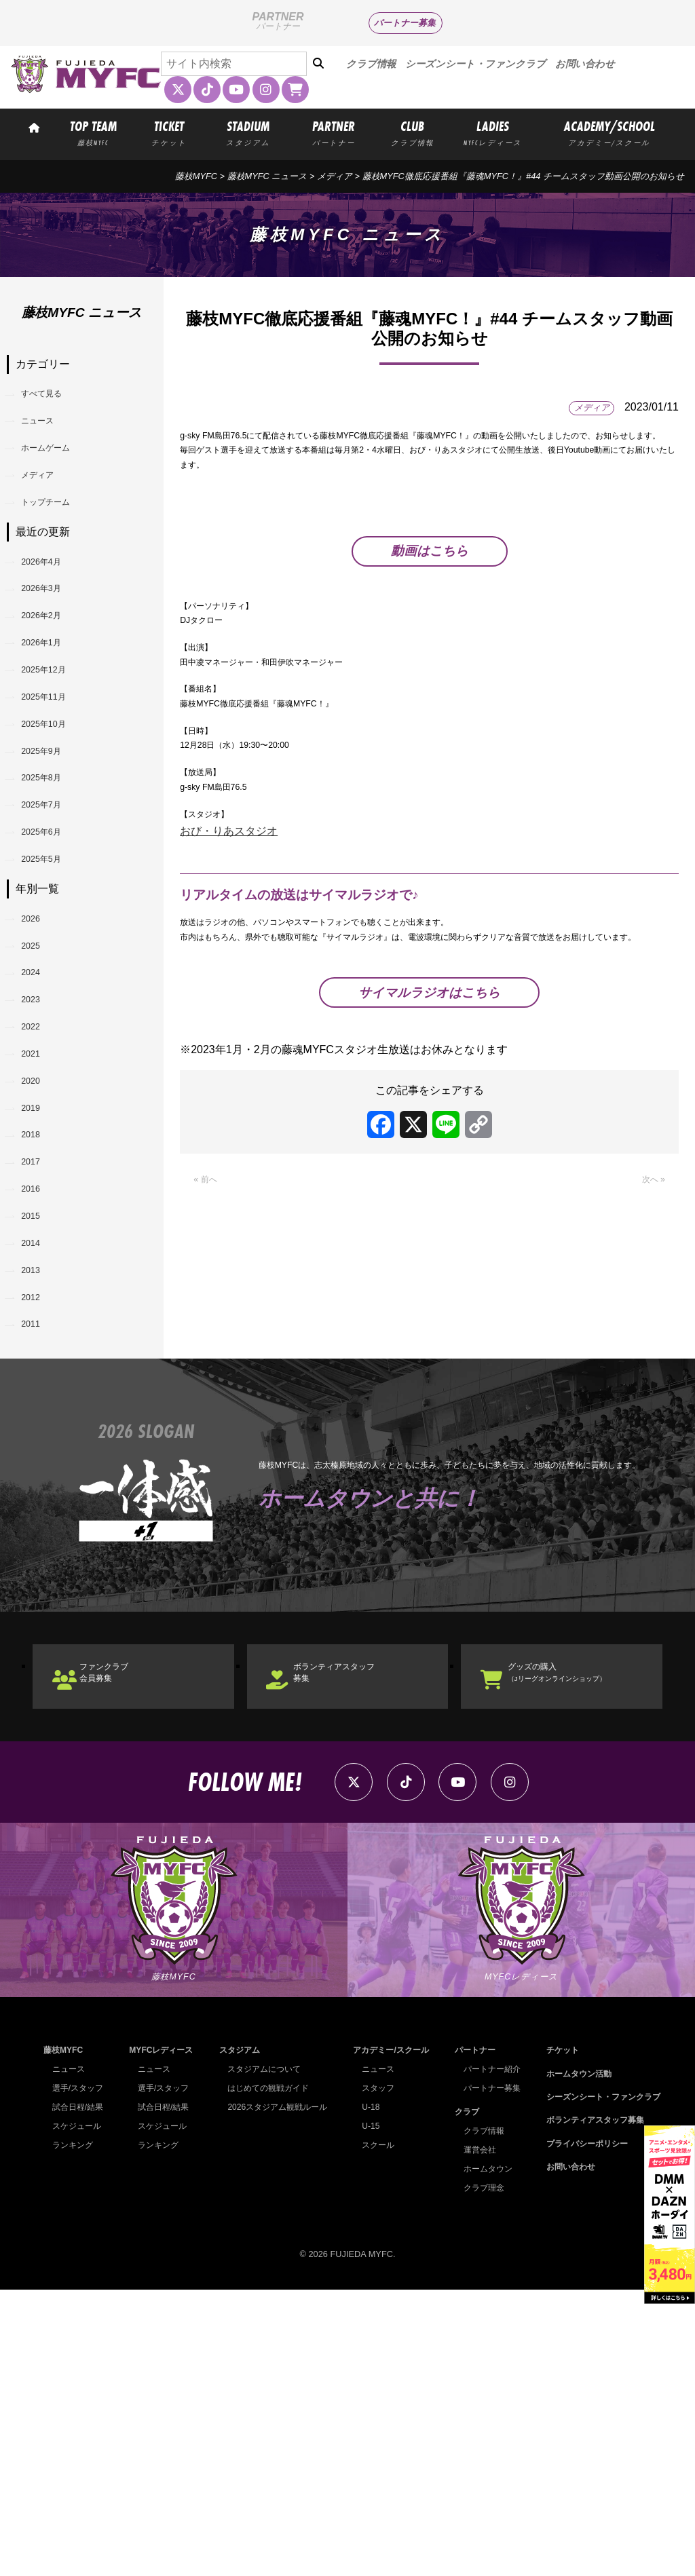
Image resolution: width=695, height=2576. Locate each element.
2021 (39, 1227)
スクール (374, 2431)
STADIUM (248, 132)
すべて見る (54, 398)
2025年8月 (53, 882)
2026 (39, 1053)
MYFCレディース (160, 2336)
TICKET (169, 132)
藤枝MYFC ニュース (267, 176)
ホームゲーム (59, 467)
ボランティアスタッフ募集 (361, 1934)
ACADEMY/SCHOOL (609, 132)
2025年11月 (56, 778)
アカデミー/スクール (389, 2336)
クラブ (461, 2397)
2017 (39, 1366)
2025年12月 (56, 743)
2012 (39, 1540)
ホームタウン (483, 2454)
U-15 (365, 2412)
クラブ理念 (479, 2473)
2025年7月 (53, 917)
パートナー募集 (405, 23)
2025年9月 (53, 847)
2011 (39, 1574)
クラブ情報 (371, 63)
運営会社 (474, 2435)
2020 (39, 1262)
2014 (39, 1470)
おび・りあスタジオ (229, 943)
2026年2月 (53, 673)
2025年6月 (53, 952)
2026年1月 (53, 708)
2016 (39, 1401)
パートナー (470, 2336)
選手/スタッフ (80, 2374)
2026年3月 (53, 639)
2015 (39, 1435)
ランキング (74, 2431)
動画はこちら (429, 591)
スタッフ (374, 2374)
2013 (39, 1505)
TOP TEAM (93, 132)
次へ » (650, 1325)
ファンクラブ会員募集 (124, 1934)
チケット (554, 2336)
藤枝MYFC (196, 176)
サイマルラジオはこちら (429, 1135)
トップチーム (59, 537)
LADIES (493, 132)
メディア (334, 176)
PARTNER (333, 132)
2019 (39, 1296)
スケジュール (78, 2412)
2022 (39, 1192)
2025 (39, 1088)
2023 (39, 1158)
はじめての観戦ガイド (266, 2374)
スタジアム (235, 2336)
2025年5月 (53, 986)
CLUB (412, 132)
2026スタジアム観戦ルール (275, 2393)
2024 (39, 1123)
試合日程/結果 (80, 2393)
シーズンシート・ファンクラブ (475, 63)
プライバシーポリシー (581, 2430)
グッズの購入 (584, 1934)
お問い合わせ (585, 63)
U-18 (365, 2393)
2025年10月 (56, 812)
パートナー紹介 (488, 2355)
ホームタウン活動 (572, 2359)
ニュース (49, 432)
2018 (39, 1332)
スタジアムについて (261, 2355)
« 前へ (208, 1325)
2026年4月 (53, 604)
